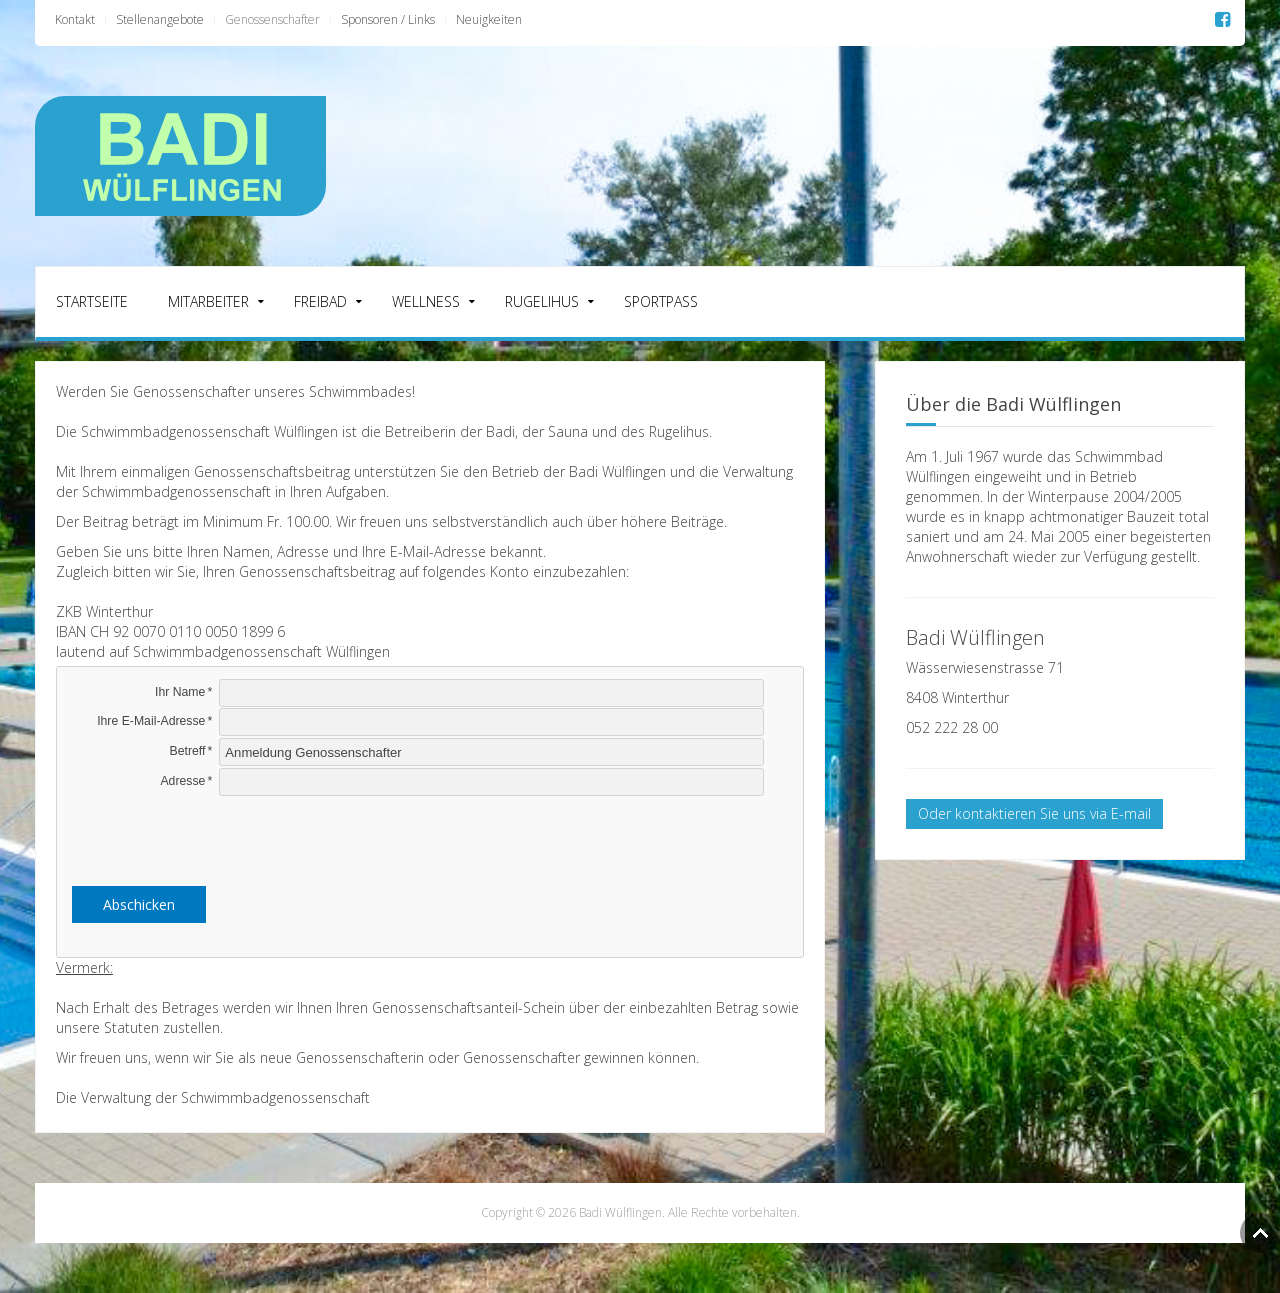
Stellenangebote (160, 19)
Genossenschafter (272, 19)
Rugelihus (542, 301)
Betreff (188, 751)
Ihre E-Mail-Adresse (151, 721)
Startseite (92, 301)
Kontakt (75, 19)
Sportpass (661, 301)
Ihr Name (180, 692)
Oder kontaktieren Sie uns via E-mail (1034, 813)
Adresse (182, 781)
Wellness (426, 301)
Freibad (320, 301)
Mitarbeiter (208, 301)
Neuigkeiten (489, 19)
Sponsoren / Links (388, 19)
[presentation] (430, 837)
